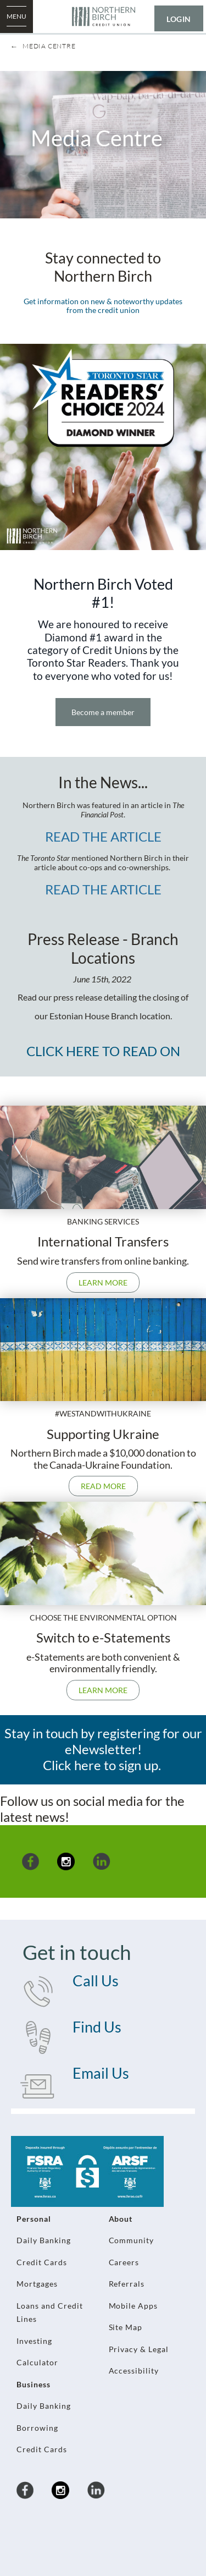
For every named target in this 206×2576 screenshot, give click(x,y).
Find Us (97, 2027)
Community (131, 2240)
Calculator (37, 2362)
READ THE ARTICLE (103, 836)
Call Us (96, 1980)
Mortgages (37, 2283)
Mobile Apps (133, 2305)
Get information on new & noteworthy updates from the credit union (103, 305)
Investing (34, 2341)
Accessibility (134, 2370)
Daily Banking (43, 2240)
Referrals (127, 2283)
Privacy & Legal (139, 2349)
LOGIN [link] (178, 19)
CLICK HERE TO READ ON (103, 1051)
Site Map (126, 2327)
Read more (97, 1486)
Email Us (101, 2073)
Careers (124, 2262)
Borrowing (37, 2427)
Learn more (103, 1282)
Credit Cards (41, 2262)
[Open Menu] (16, 16)
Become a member (103, 712)
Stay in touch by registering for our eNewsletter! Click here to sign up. (103, 1749)
